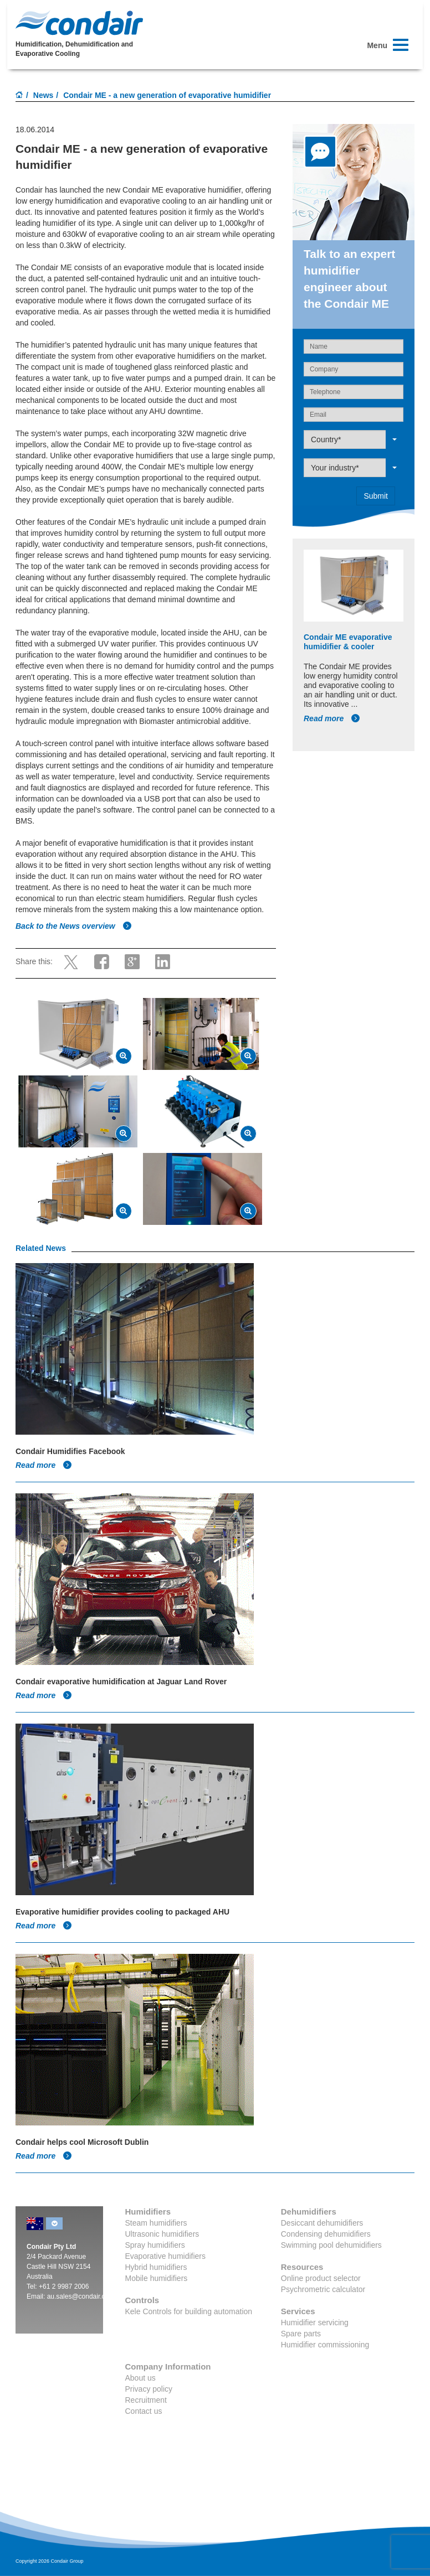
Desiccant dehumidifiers (322, 2222)
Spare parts (301, 2333)
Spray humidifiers (155, 2245)
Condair (79, 22)
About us (140, 2377)
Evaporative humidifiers (165, 2256)
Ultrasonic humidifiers (162, 2234)
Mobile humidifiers (156, 2278)
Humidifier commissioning (325, 2344)
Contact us (143, 2411)
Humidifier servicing (315, 2322)
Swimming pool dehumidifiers (331, 2245)
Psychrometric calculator (323, 2289)
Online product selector (321, 2278)
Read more (332, 718)
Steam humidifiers (156, 2222)
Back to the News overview (74, 926)
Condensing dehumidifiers (326, 2234)
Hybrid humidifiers (156, 2267)
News (43, 95)
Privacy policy (149, 2388)
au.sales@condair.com (81, 2296)
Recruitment (146, 2400)
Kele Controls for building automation (189, 2311)
